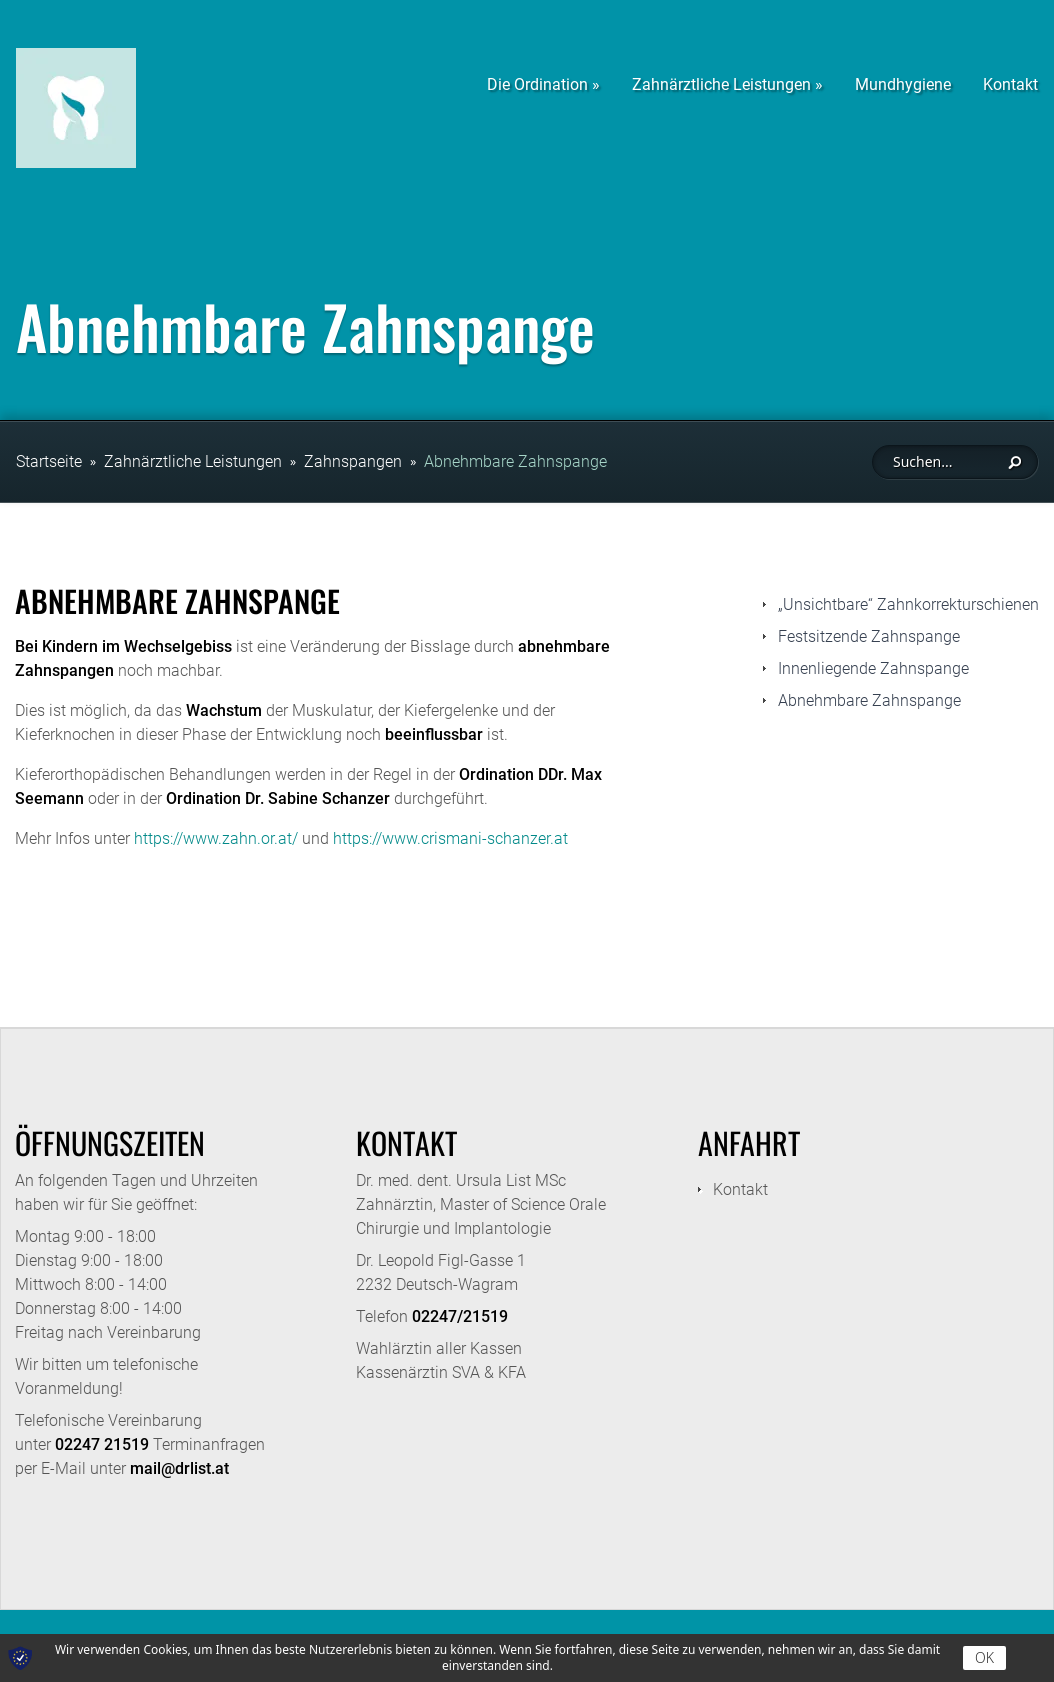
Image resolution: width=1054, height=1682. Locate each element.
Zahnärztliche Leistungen (193, 461)
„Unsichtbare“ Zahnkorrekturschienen (908, 604)
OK (984, 1657)
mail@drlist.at (179, 1468)
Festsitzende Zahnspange (869, 636)
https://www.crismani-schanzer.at (450, 838)
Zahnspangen (353, 461)
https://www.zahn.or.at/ (216, 838)
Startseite (49, 461)
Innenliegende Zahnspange (873, 668)
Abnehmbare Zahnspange (515, 461)
